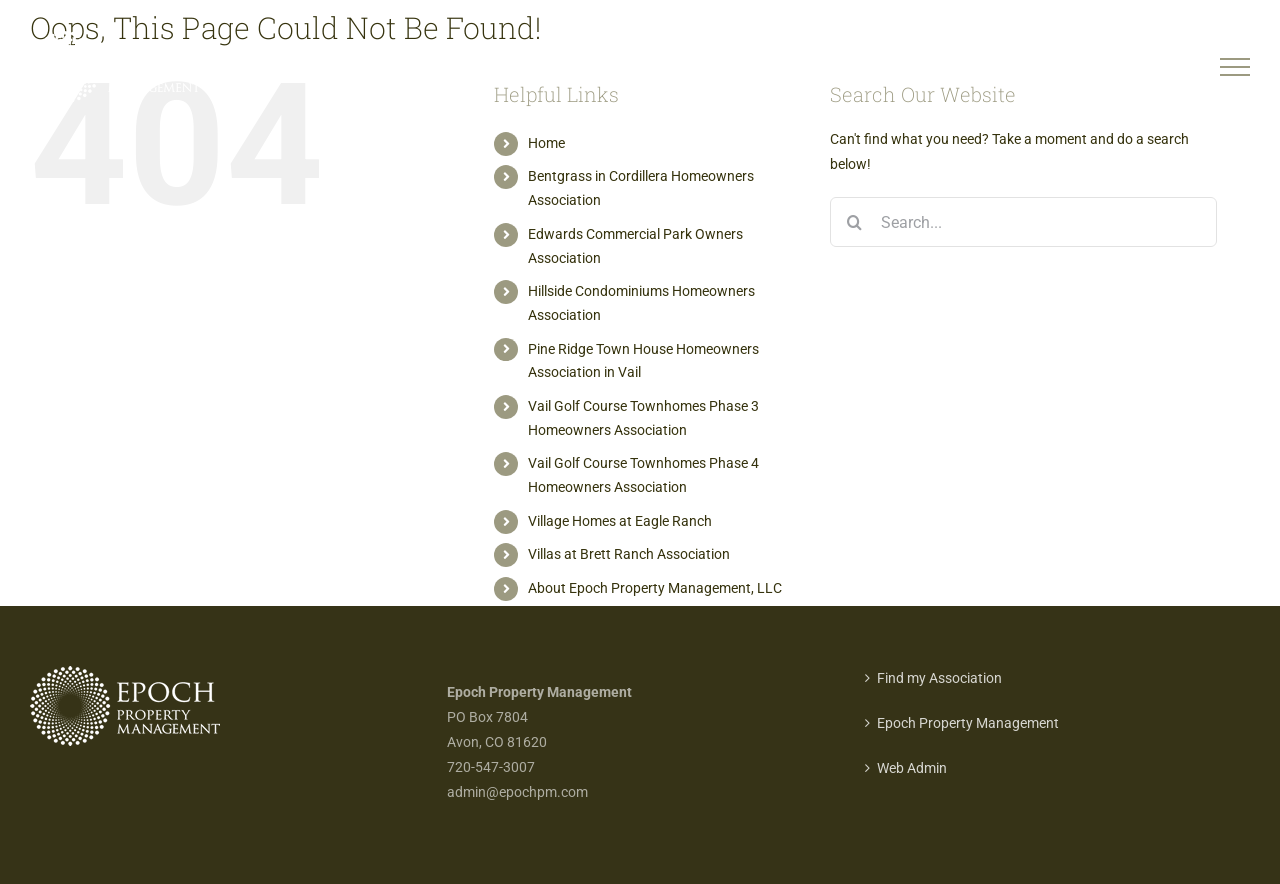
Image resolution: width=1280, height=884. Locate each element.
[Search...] (1023, 222)
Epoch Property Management (968, 723)
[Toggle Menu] (1235, 67)
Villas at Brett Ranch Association (629, 554)
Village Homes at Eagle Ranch (620, 521)
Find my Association (939, 678)
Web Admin (912, 768)
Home (546, 143)
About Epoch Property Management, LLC (655, 588)
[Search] (855, 222)
